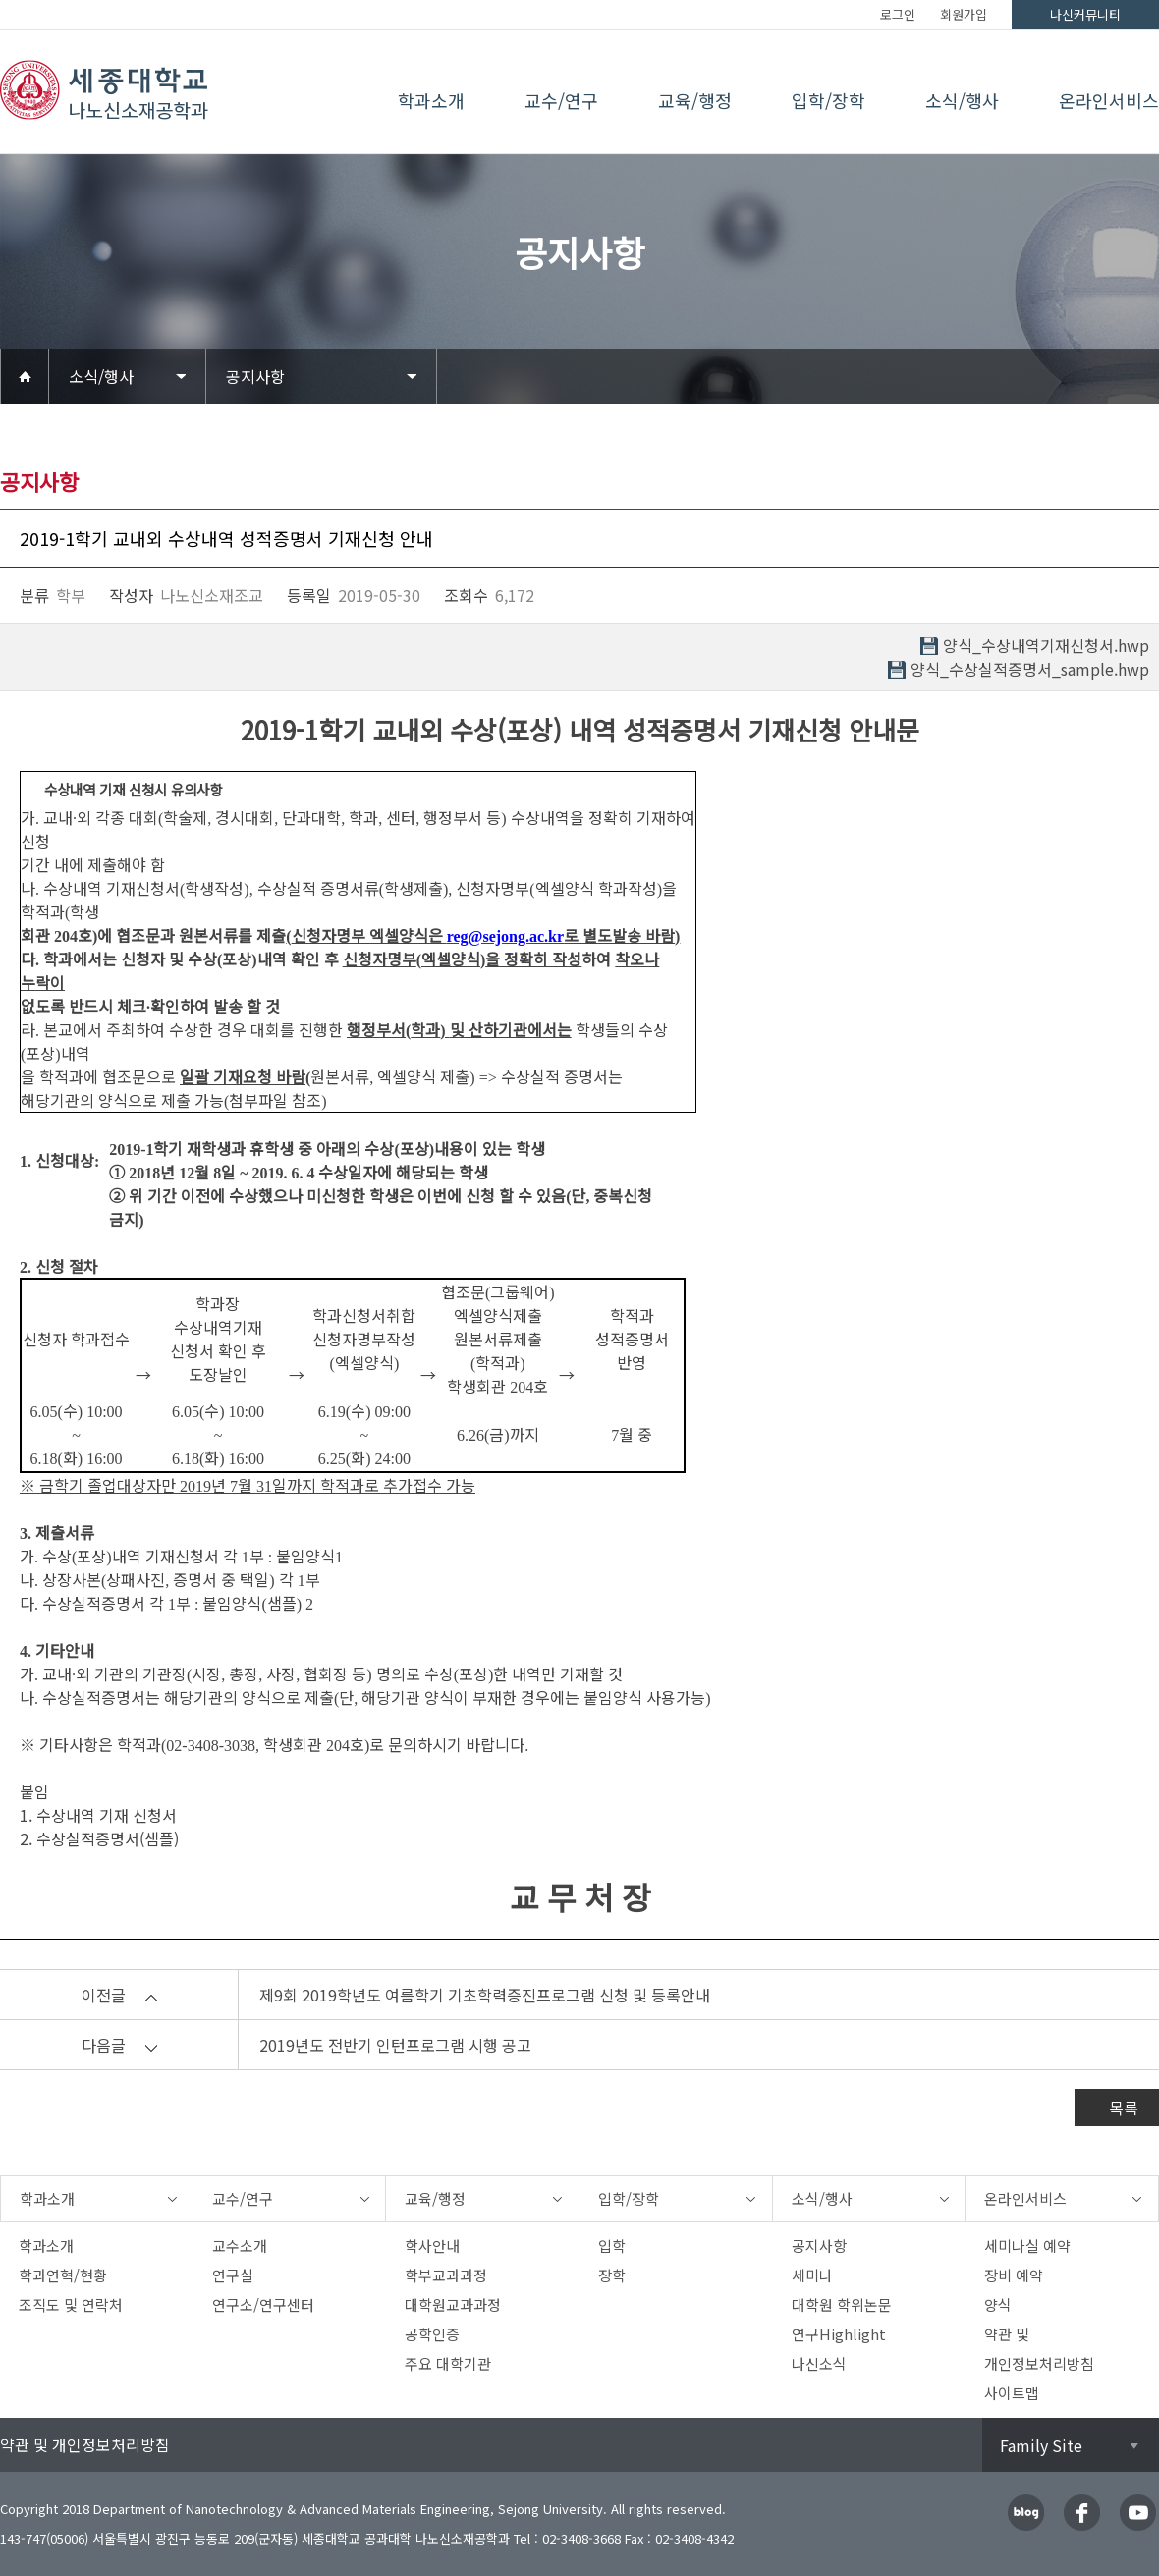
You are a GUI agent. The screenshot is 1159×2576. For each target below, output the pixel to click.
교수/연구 (561, 100)
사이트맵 (1011, 2393)
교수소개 (239, 2245)
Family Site (1041, 2445)
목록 (1123, 2107)
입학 (612, 2245)
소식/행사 (962, 100)
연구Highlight (839, 2334)
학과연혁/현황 (63, 2275)
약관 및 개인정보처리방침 (85, 2444)
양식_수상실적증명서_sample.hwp (1030, 670)
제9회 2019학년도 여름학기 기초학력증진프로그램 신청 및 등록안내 (484, 1994)
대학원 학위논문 (842, 2304)
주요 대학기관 (448, 2363)
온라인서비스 (1109, 100)
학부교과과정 (446, 2275)
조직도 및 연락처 (71, 2304)
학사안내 (432, 2245)
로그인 (897, 14)
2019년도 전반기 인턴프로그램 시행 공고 (395, 2044)
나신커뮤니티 (1085, 14)
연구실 (232, 2275)
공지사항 (255, 376)
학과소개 (431, 100)
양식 (998, 2304)
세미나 (812, 2275)
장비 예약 (1013, 2275)
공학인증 (432, 2334)
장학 (612, 2275)
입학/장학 (828, 100)
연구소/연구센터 (263, 2304)
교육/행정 (695, 100)
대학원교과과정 (453, 2304)
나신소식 (819, 2363)
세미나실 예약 (1027, 2245)
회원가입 (963, 14)
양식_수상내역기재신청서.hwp (1046, 646)
